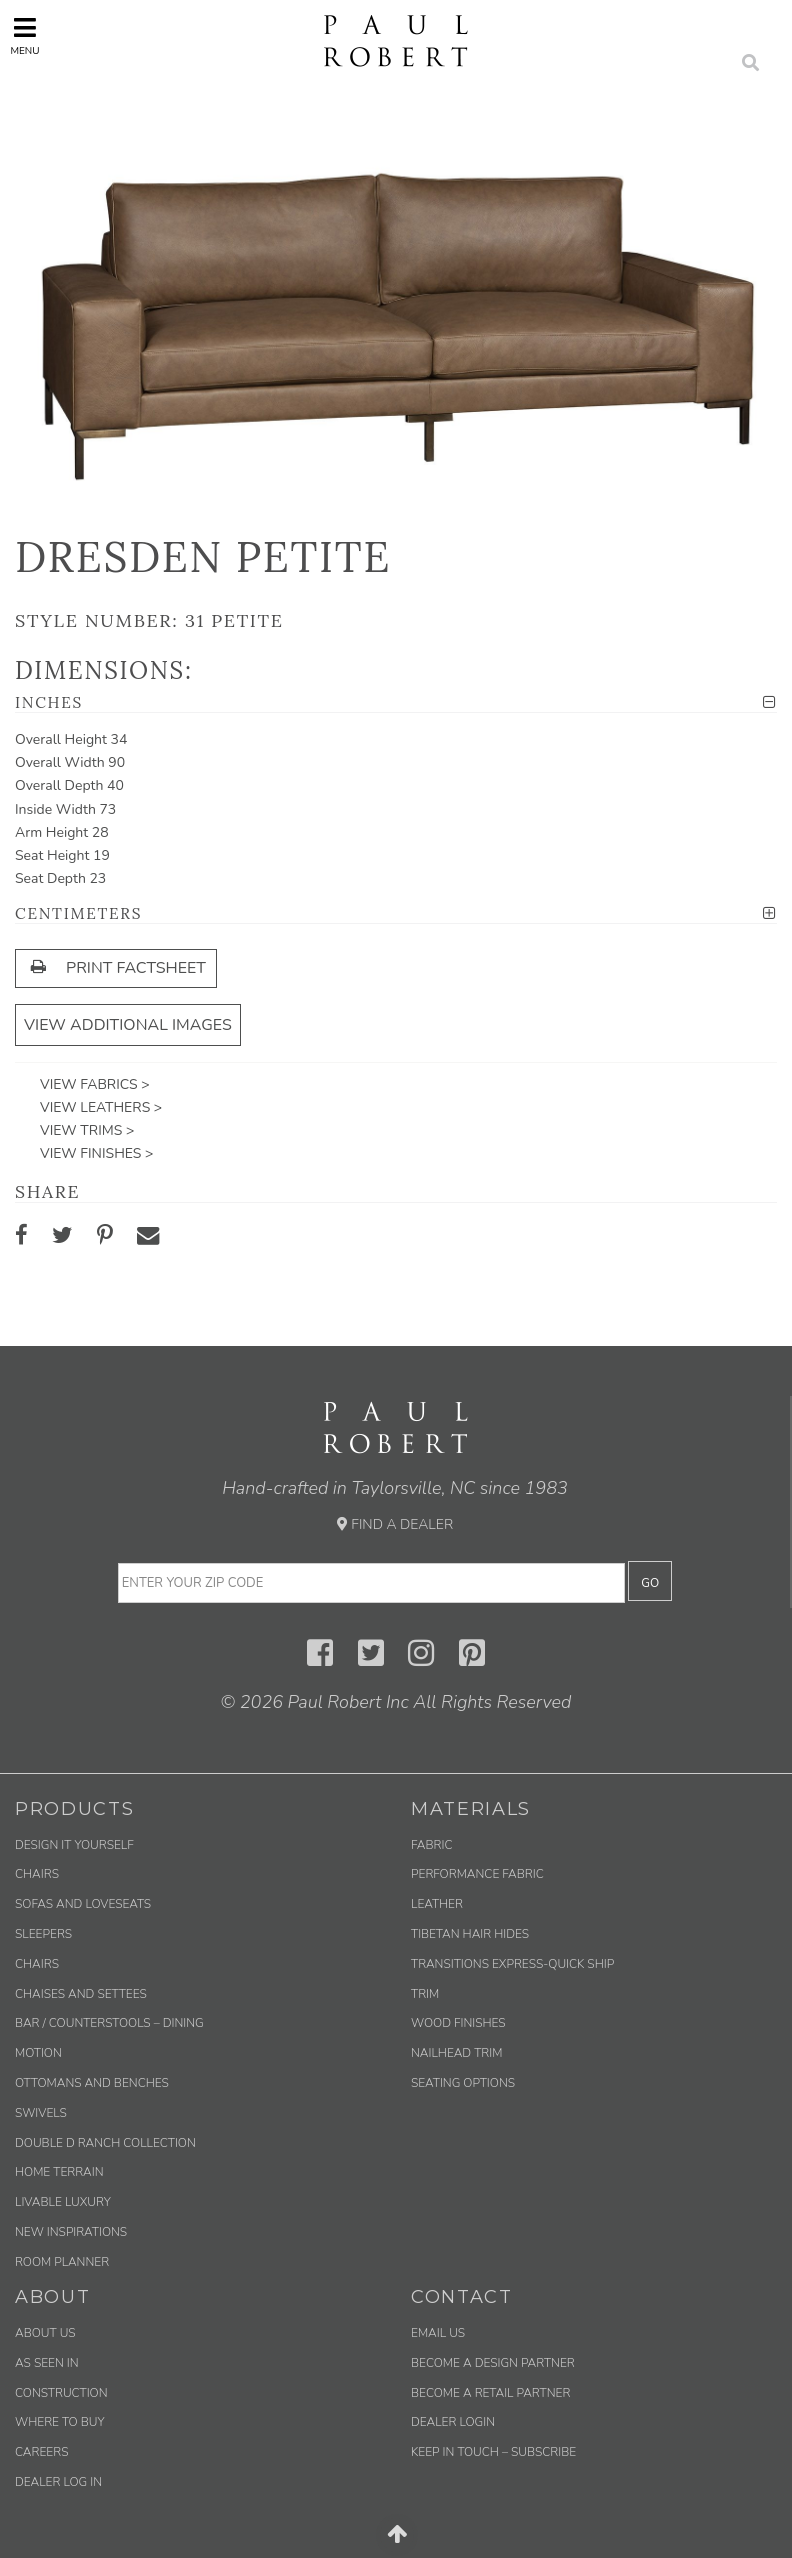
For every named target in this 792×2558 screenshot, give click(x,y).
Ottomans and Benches (92, 2083)
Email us (438, 2333)
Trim (425, 1994)
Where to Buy (60, 2422)
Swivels (41, 2113)
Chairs (37, 1874)
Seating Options (463, 2083)
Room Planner (62, 2262)
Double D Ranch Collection (105, 2143)
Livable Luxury (63, 2202)
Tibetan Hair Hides (470, 1934)
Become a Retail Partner (490, 2393)
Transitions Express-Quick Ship (512, 1964)
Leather (437, 1904)
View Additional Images (128, 1025)
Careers (41, 2452)
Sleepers (43, 1934)
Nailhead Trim (456, 2053)
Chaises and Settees (81, 1994)
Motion (38, 2053)
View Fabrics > (95, 1084)
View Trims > (87, 1130)
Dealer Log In (58, 2482)
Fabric (431, 1845)
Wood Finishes (458, 2023)
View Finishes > (96, 1153)
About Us (45, 2333)
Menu (24, 36)
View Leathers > (101, 1107)
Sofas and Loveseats (83, 1904)
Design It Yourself (74, 1845)
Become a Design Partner (493, 2363)
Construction (61, 2393)
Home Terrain (59, 2172)
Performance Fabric (477, 1874)
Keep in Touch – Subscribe (493, 2452)
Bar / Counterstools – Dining (109, 2023)
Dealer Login (453, 2422)
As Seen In (47, 2363)
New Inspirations (71, 2232)
